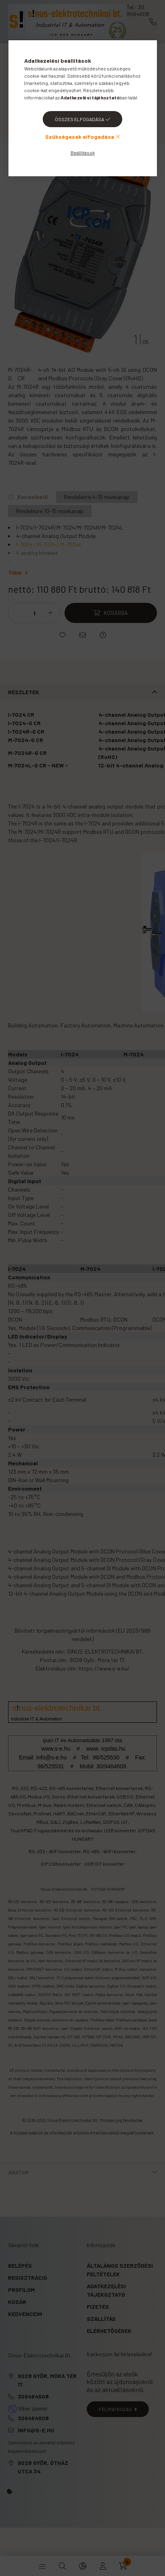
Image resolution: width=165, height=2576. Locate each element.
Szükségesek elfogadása (79, 136)
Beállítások (83, 152)
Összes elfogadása (79, 119)
